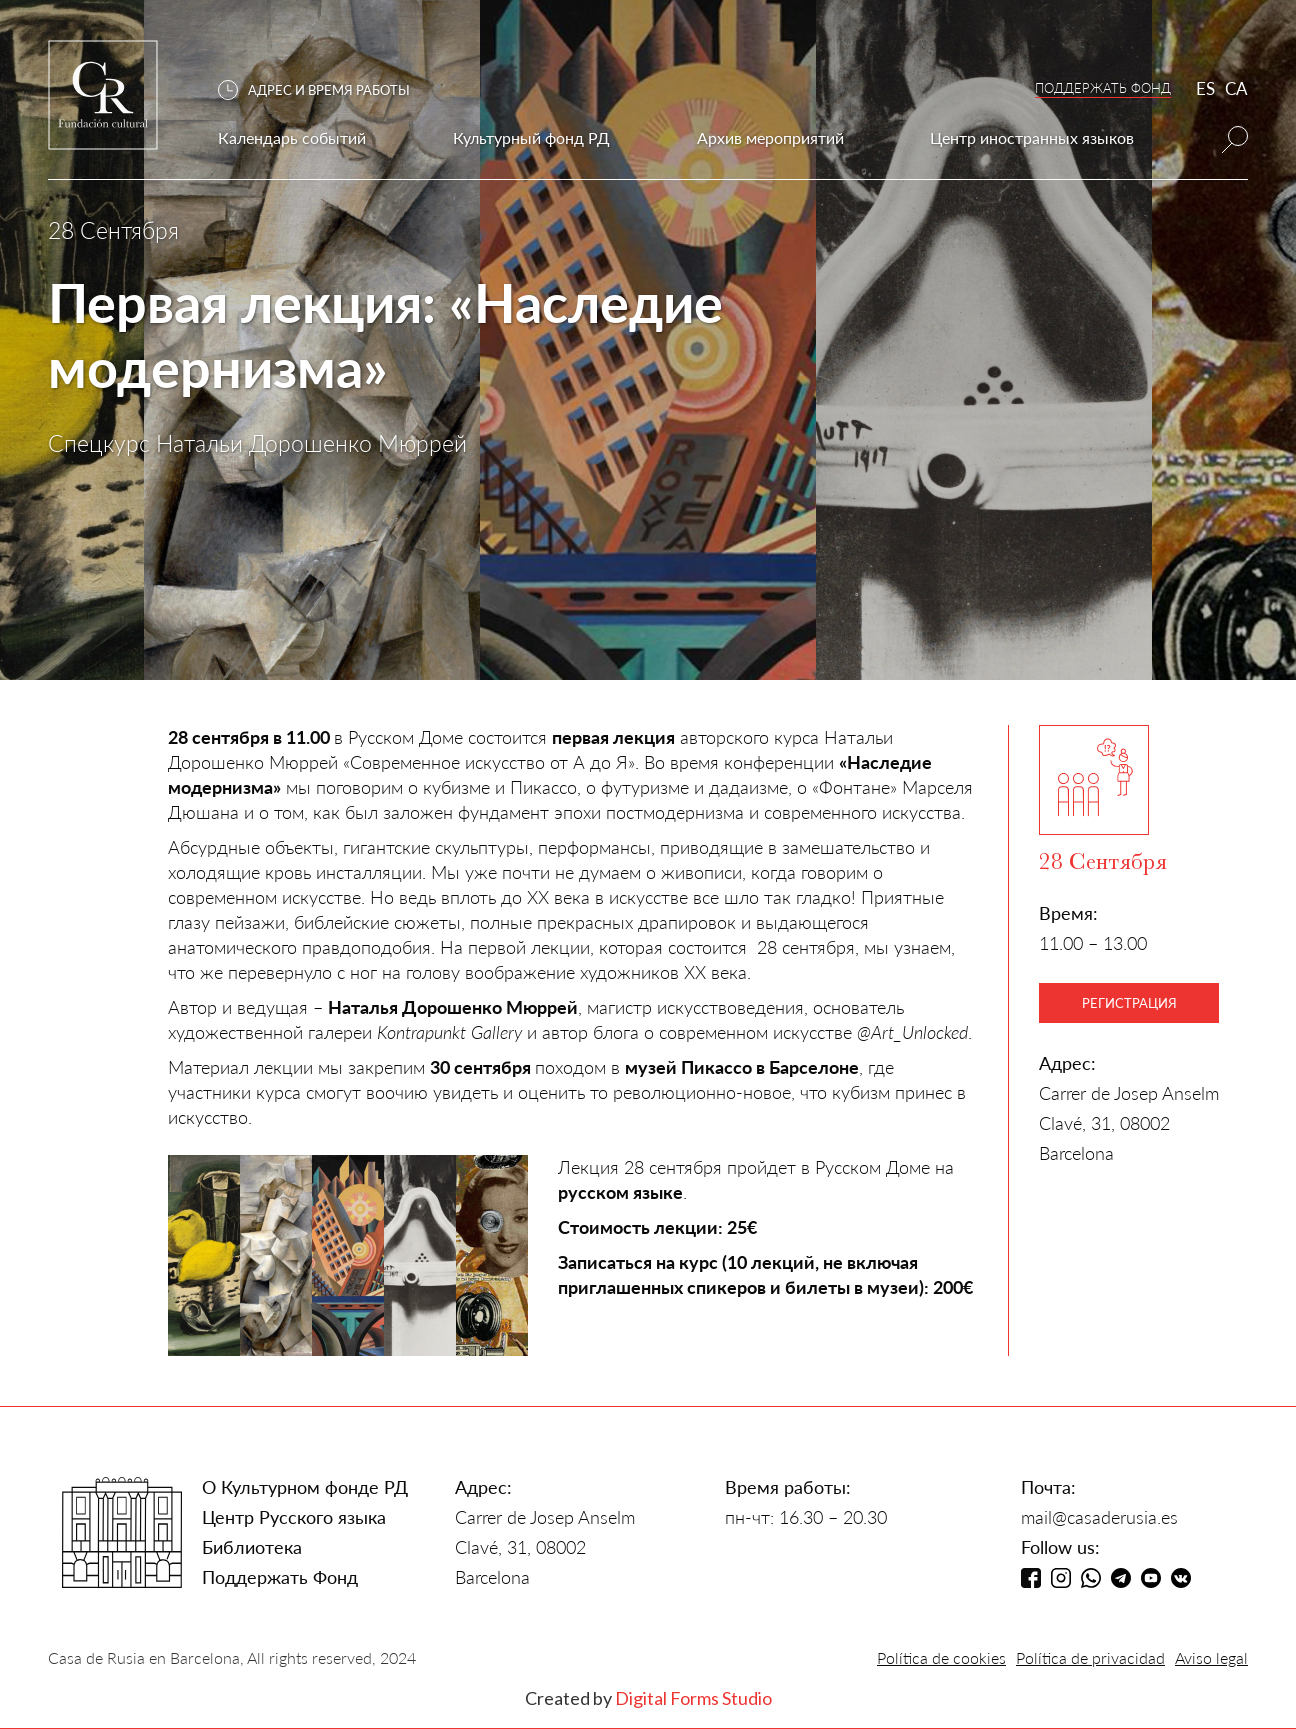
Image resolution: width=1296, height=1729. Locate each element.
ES (1205, 88)
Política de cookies (941, 1657)
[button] (324, 90)
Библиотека (252, 1547)
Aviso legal (1211, 1657)
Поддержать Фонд (280, 1577)
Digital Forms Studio (693, 1698)
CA (1236, 88)
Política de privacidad (1090, 1657)
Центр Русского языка (294, 1517)
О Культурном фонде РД (305, 1487)
